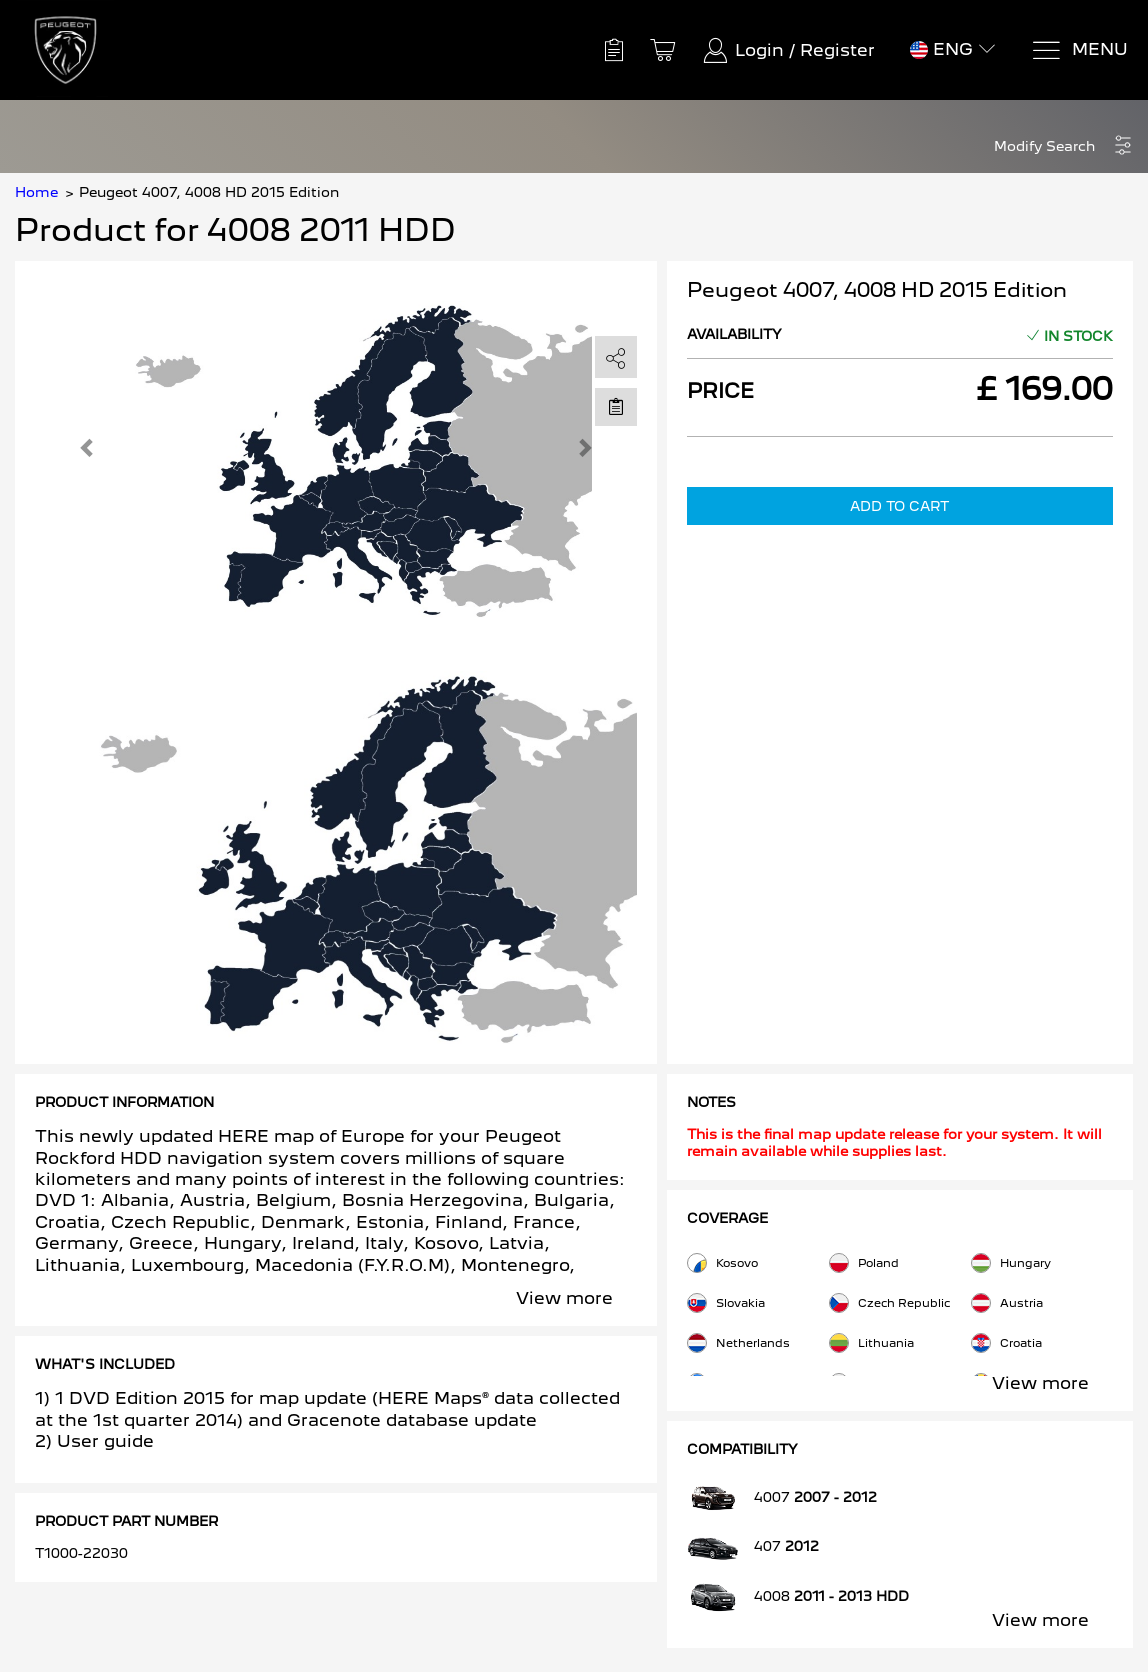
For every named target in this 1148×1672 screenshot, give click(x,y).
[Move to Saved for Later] (616, 406)
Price (720, 391)
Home (36, 192)
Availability (734, 334)
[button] (1063, 146)
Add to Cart (899, 506)
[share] (616, 358)
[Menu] (1079, 50)
